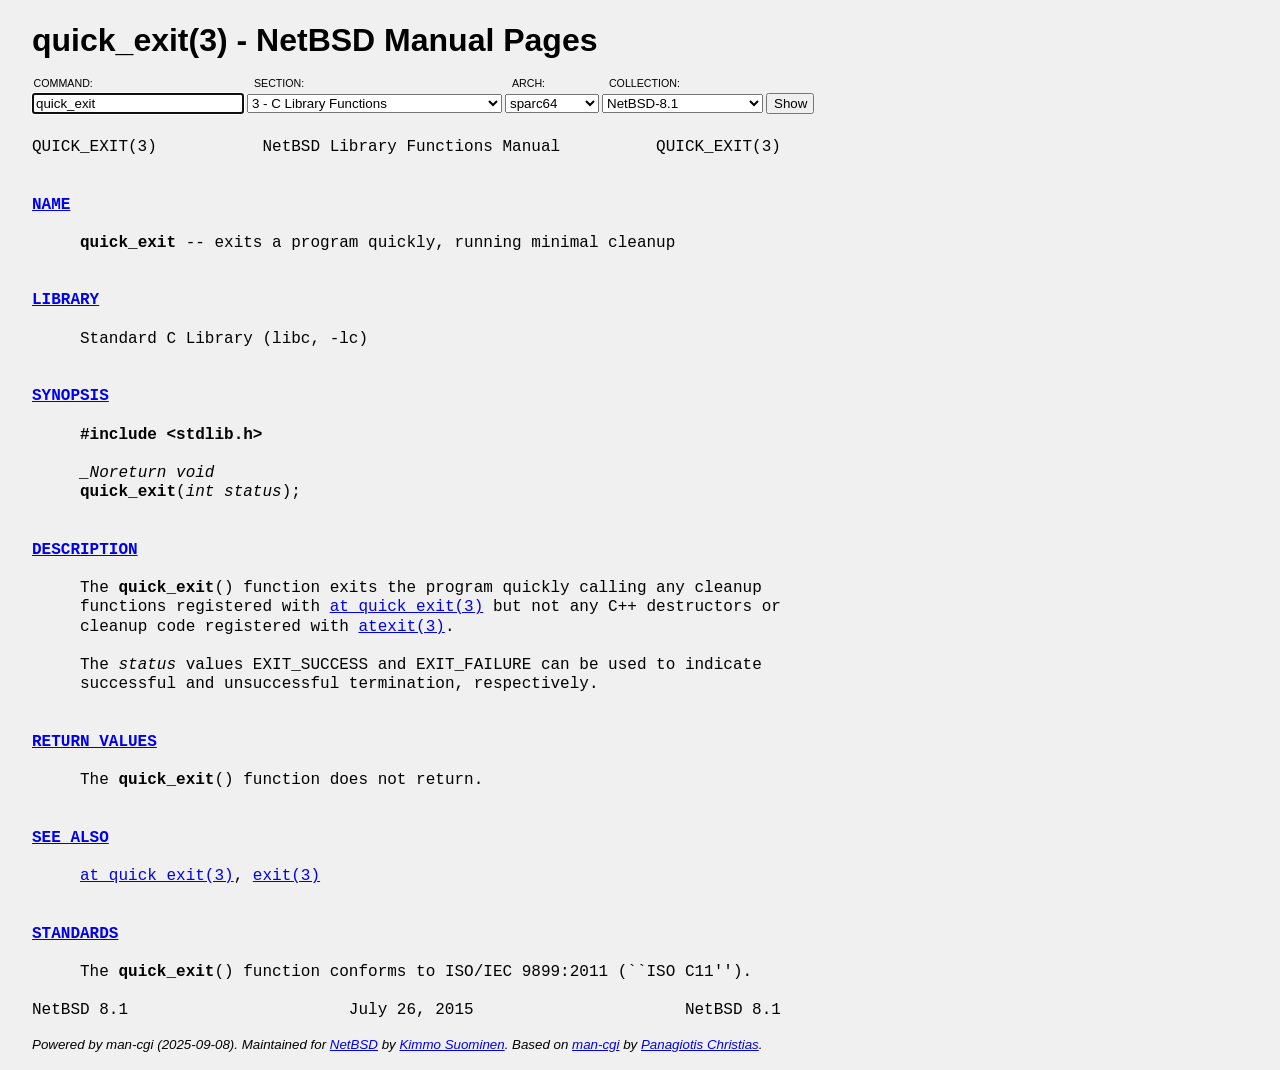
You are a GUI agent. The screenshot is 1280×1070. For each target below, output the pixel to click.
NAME (51, 205)
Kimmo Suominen (451, 1044)
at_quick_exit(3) (407, 607)
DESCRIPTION (85, 550)
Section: (283, 83)
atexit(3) (401, 627)
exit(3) (286, 876)
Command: (69, 83)
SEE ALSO (70, 838)
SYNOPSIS (70, 396)
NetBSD (354, 1044)
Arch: (537, 83)
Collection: (644, 83)
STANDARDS (75, 934)
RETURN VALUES (94, 742)
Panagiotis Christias (700, 1044)
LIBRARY (65, 300)
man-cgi (595, 1044)
